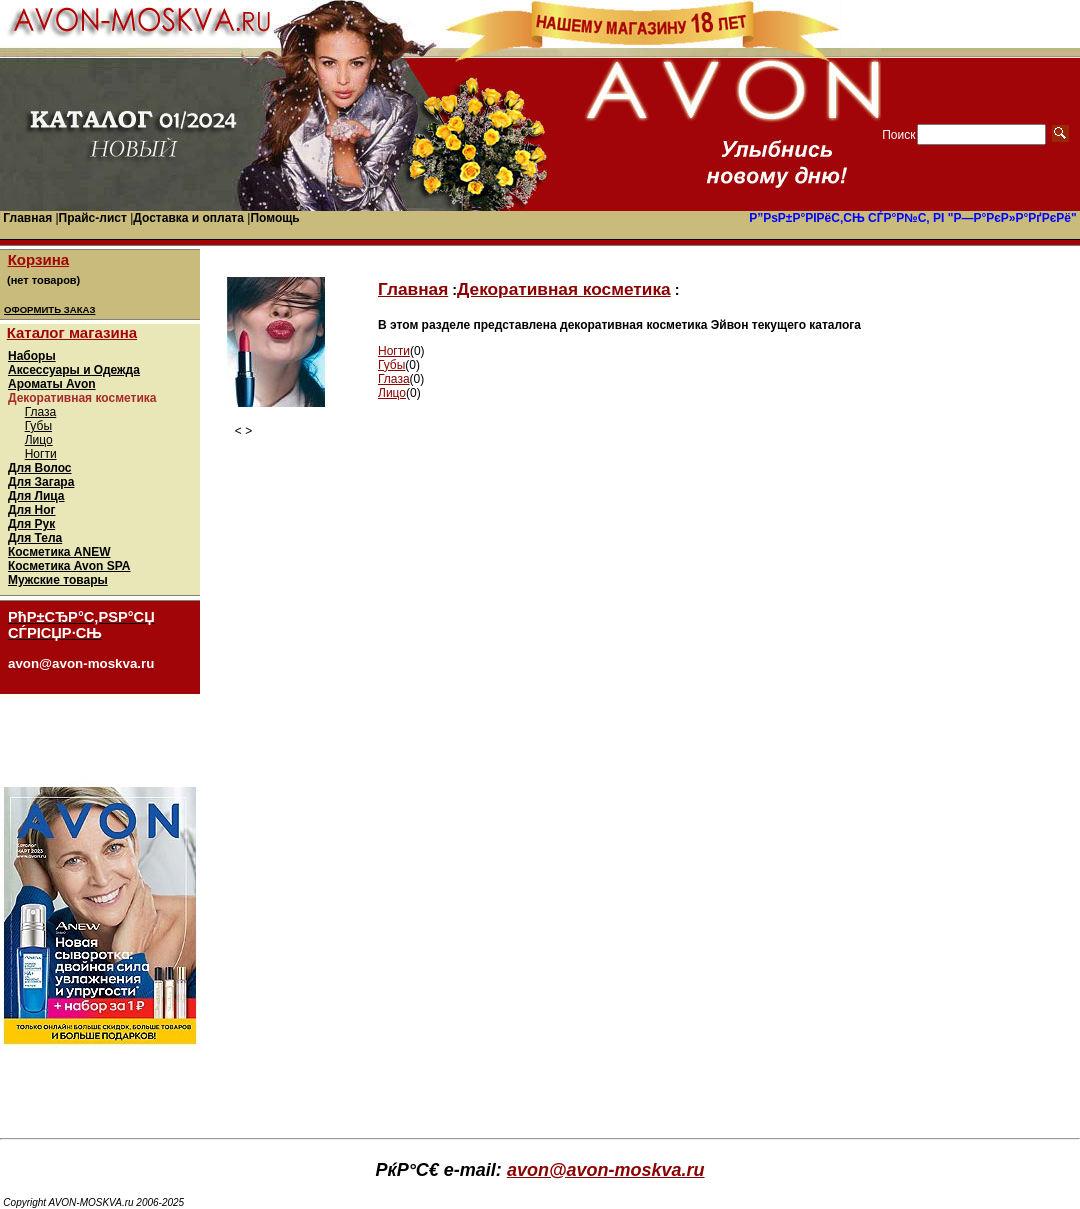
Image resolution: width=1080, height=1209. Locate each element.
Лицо (39, 440)
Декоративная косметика (564, 289)
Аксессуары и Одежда (74, 370)
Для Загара (41, 482)
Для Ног (32, 510)
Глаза (41, 412)
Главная (413, 289)
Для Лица (36, 496)
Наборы (32, 356)
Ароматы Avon (52, 384)
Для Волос (40, 468)
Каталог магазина (72, 332)
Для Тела (35, 538)
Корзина (38, 259)
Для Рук (31, 524)
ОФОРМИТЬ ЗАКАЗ (49, 309)
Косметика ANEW (59, 552)
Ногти (41, 454)
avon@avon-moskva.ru (606, 1170)
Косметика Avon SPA (69, 566)
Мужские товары (58, 580)
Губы (38, 426)
